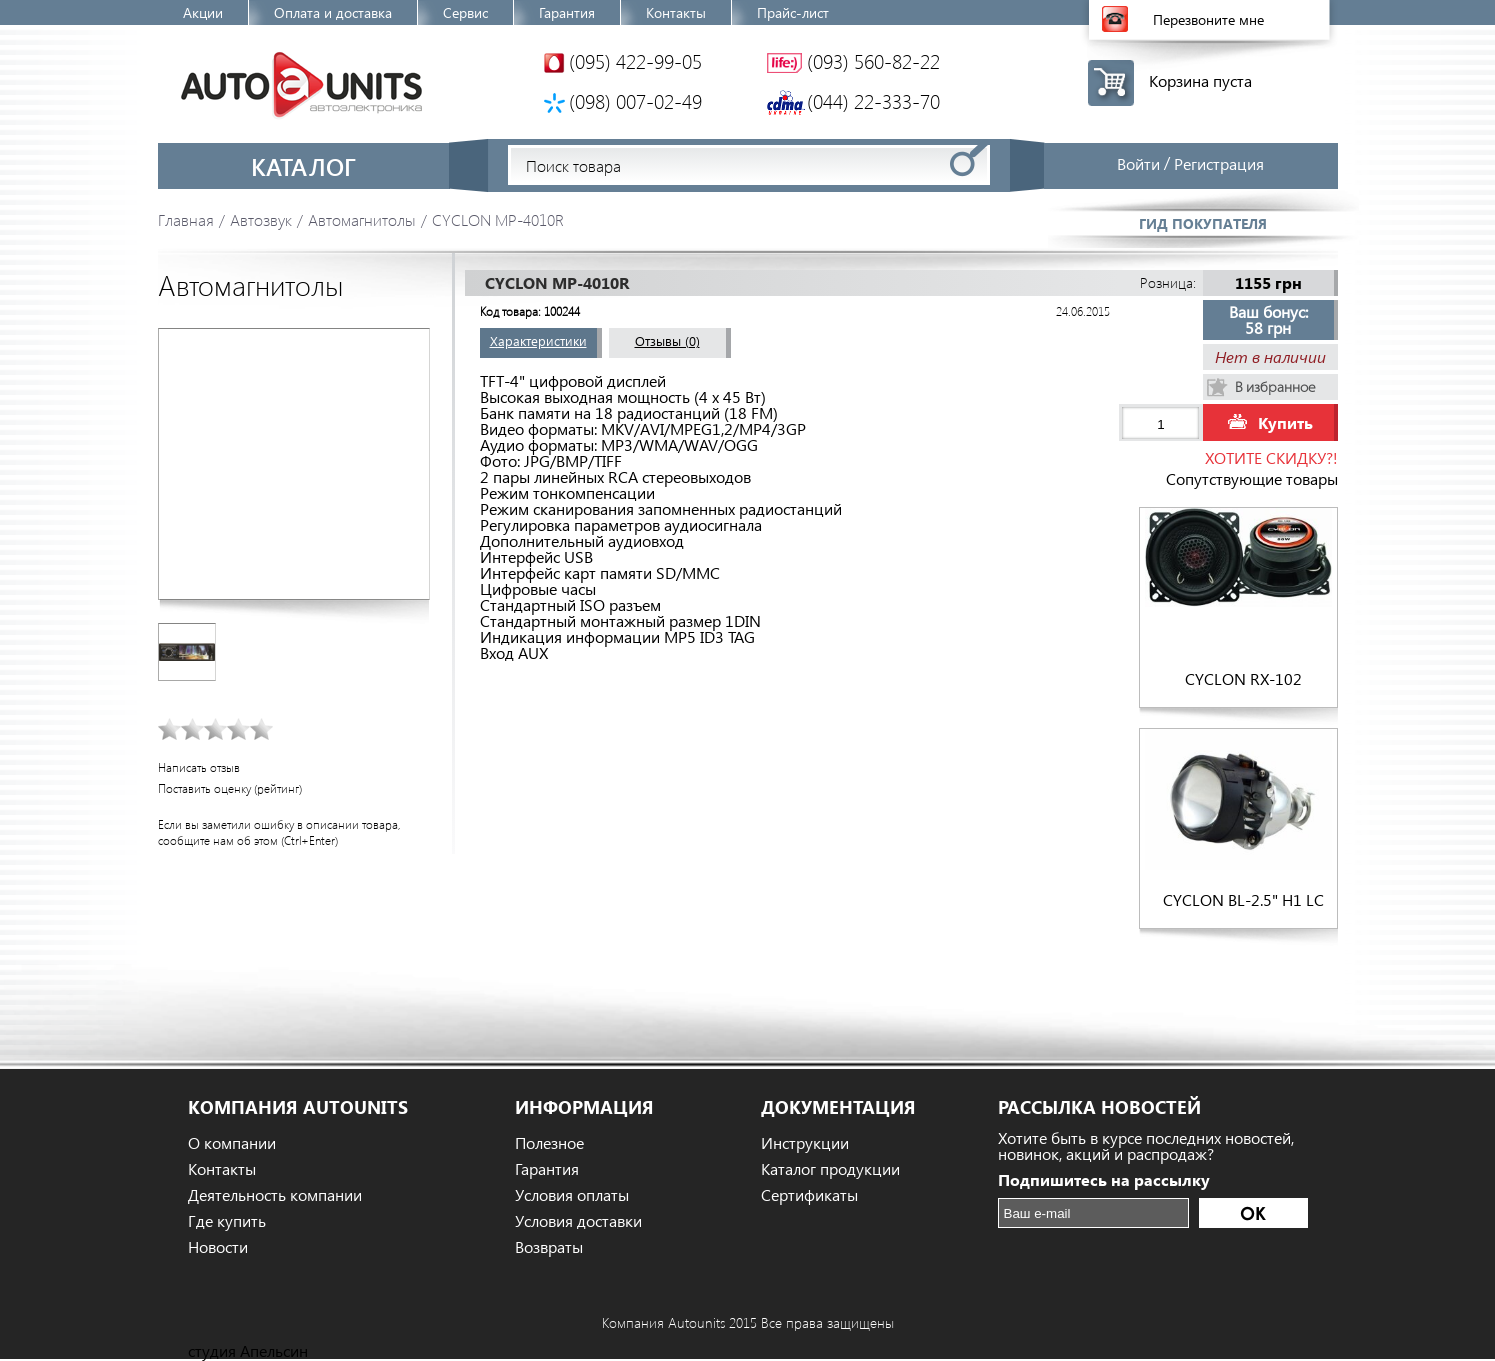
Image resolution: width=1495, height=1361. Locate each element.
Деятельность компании (275, 1195)
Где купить (227, 1221)
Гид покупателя (1203, 223)
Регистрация (1219, 163)
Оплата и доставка (333, 12)
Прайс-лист (793, 12)
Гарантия (567, 12)
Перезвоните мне (1208, 19)
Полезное (549, 1143)
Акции (203, 12)
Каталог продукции (830, 1169)
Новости (218, 1247)
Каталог (303, 166)
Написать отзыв (199, 767)
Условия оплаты (572, 1195)
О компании (232, 1143)
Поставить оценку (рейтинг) (230, 788)
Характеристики (538, 340)
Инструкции (805, 1143)
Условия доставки (578, 1221)
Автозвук (261, 219)
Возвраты (549, 1247)
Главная (186, 219)
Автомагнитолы (362, 219)
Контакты (676, 12)
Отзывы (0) (667, 340)
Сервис (465, 12)
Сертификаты (809, 1195)
